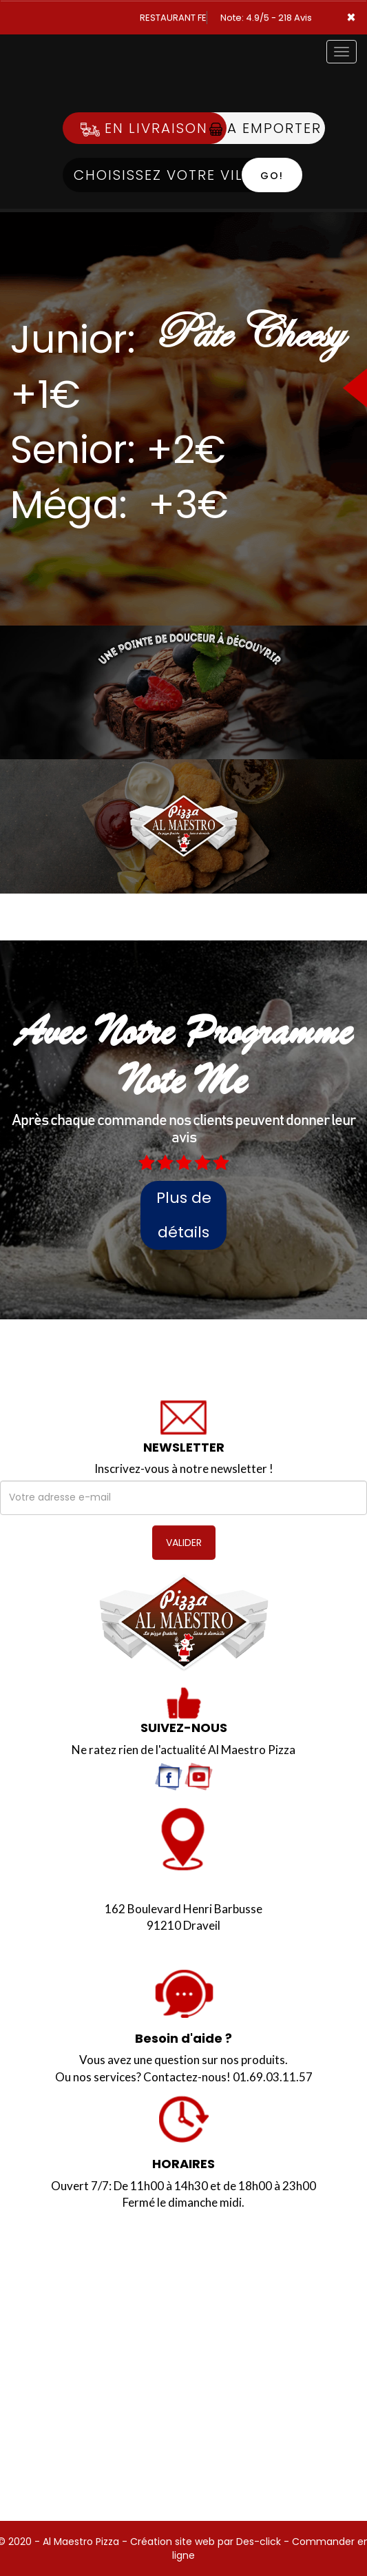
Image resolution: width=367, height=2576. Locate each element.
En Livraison (144, 128)
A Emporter (265, 128)
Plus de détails (183, 1215)
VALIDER (184, 1542)
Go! (272, 176)
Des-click (258, 2541)
